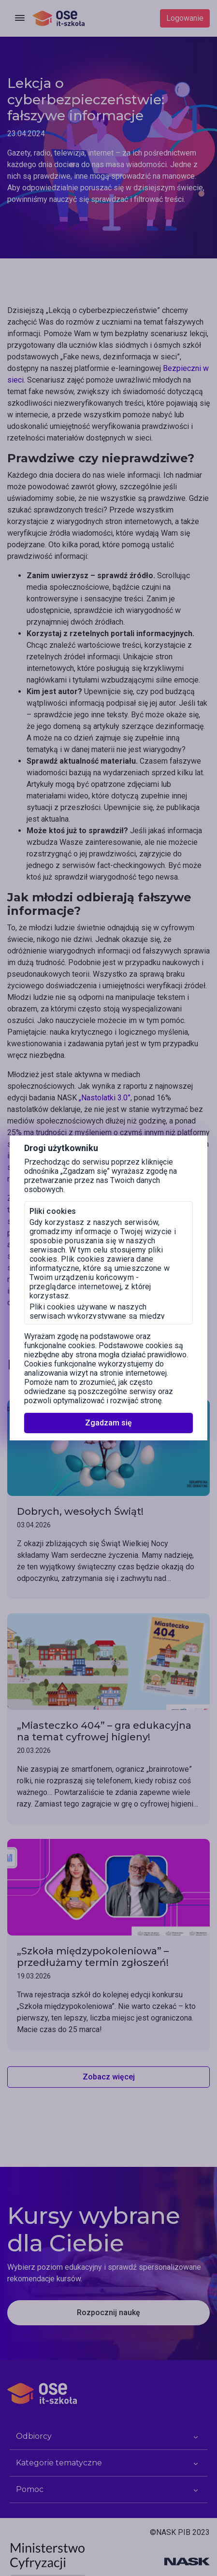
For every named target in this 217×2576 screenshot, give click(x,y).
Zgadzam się (108, 1422)
